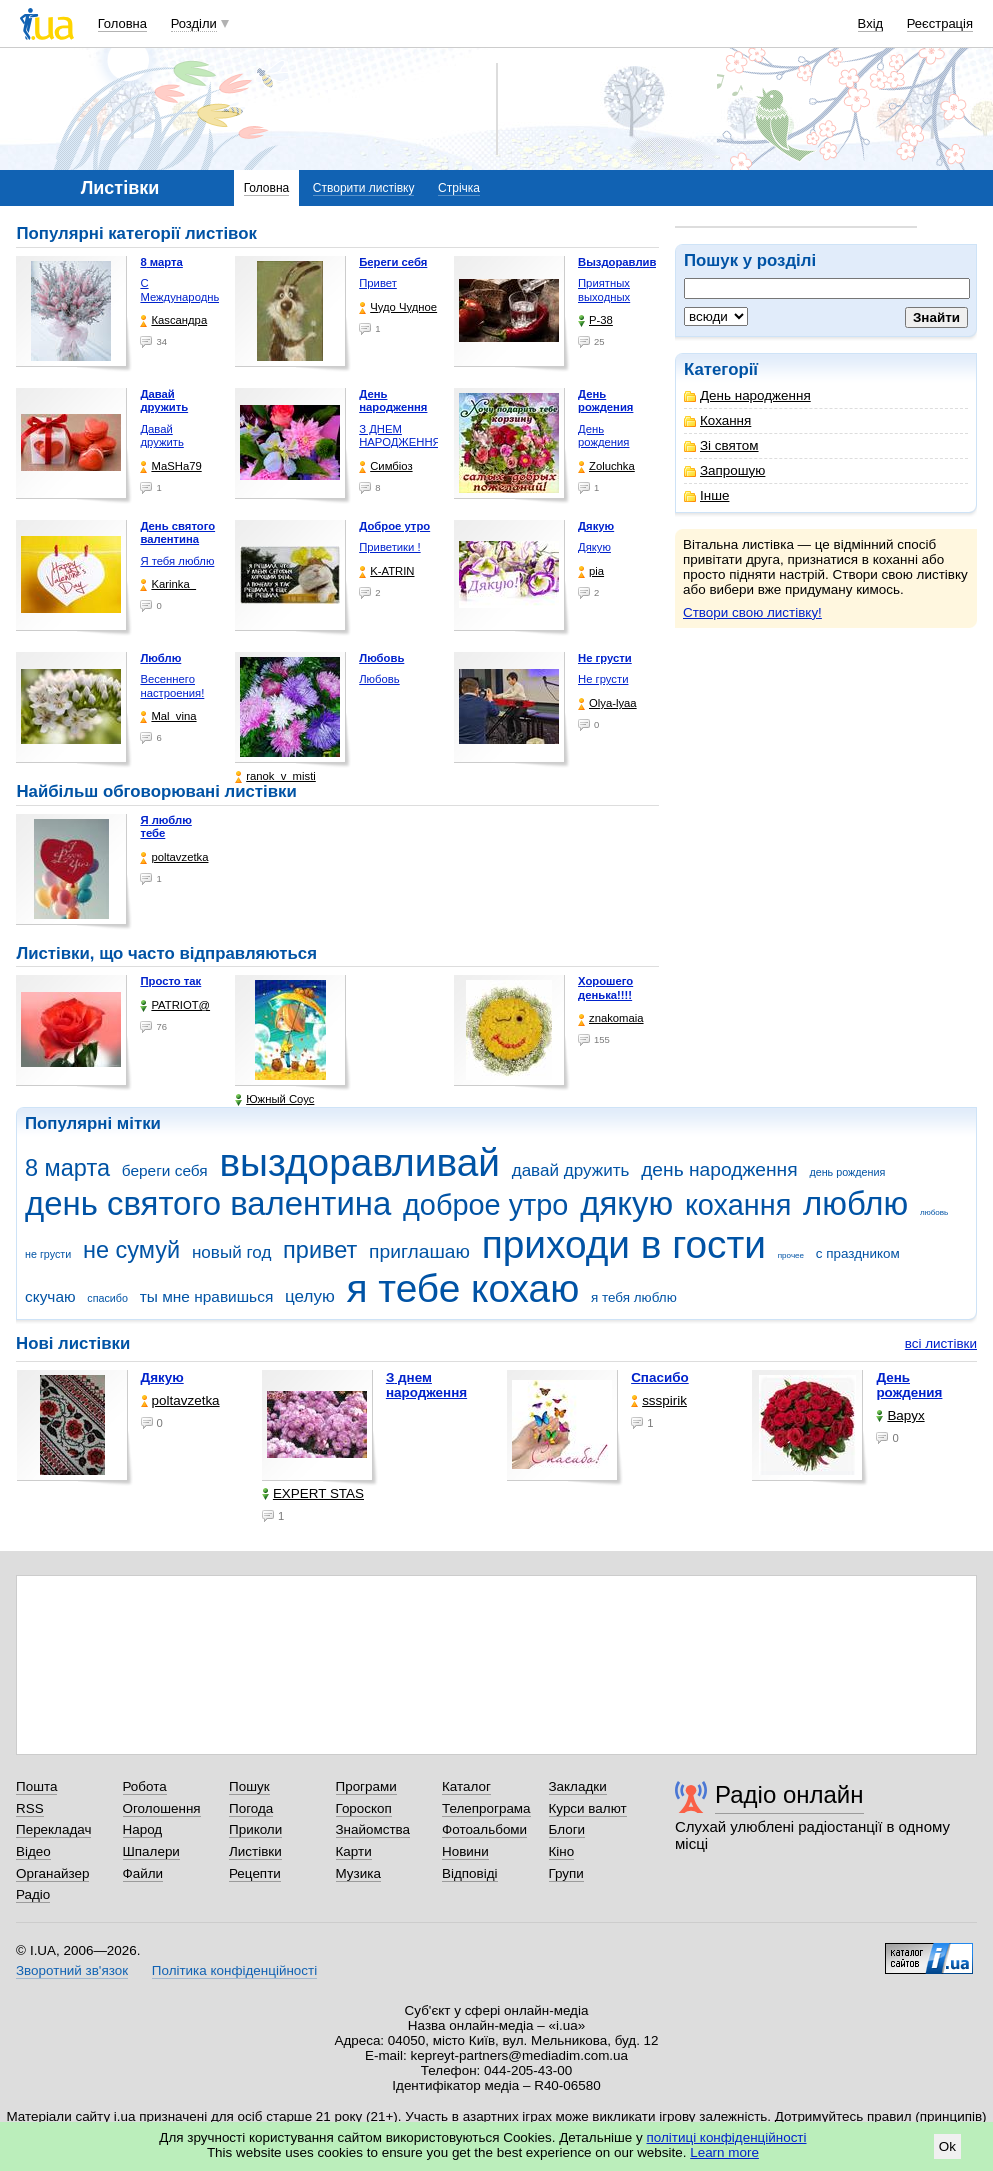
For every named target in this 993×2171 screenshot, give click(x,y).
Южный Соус (274, 1099)
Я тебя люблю (177, 561)
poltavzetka (174, 857)
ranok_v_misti (275, 776)
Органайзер (52, 1873)
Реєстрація (940, 23)
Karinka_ (168, 584)
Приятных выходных (604, 290)
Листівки (255, 1851)
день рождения (847, 1172)
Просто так (170, 981)
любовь (934, 1212)
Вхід (871, 23)
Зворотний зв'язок (72, 1970)
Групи (566, 1873)
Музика (358, 1873)
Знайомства (373, 1829)
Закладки (578, 1786)
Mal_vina (168, 716)
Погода (251, 1808)
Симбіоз (385, 466)
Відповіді (470, 1873)
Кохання (717, 420)
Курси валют (588, 1808)
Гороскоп (364, 1808)
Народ (143, 1829)
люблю (855, 1203)
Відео (33, 1851)
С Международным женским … (184, 296)
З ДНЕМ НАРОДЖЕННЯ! (401, 436)
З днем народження (426, 1385)
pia (591, 571)
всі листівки (941, 1343)
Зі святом (721, 445)
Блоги (567, 1829)
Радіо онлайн (789, 1794)
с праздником (858, 1253)
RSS (30, 1808)
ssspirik (659, 1400)
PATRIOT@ (175, 1005)
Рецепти (255, 1873)
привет (320, 1250)
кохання (738, 1205)
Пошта (36, 1786)
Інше (706, 495)
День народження (747, 395)
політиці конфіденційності (727, 2137)
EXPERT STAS (313, 1493)
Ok (947, 2146)
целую (310, 1296)
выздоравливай (359, 1162)
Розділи (194, 23)
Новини (465, 1851)
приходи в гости (624, 1244)
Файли (143, 1873)
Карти (354, 1851)
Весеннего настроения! (172, 686)
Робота (145, 1786)
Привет (378, 283)
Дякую (594, 547)
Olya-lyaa (607, 703)
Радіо (33, 1894)
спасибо (107, 1298)
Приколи (255, 1829)
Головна (122, 23)
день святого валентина (208, 1203)
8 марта (67, 1168)
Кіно (562, 1851)
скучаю (50, 1296)
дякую (626, 1203)
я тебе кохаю (463, 1288)
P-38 (595, 320)
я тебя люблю (634, 1297)
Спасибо (660, 1377)
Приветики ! (389, 547)
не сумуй (131, 1250)
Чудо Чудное (398, 307)
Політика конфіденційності (234, 1970)
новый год (231, 1252)
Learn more (724, 2152)
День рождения (603, 436)
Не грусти (603, 679)
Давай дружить (161, 436)
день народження (719, 1169)
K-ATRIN (386, 571)
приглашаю (419, 1251)
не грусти (48, 1254)
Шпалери (151, 1851)
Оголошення (162, 1808)
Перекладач (53, 1829)
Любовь (379, 679)
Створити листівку (364, 188)
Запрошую (724, 470)
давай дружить (571, 1170)
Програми (366, 1786)
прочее (791, 1255)
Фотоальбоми (484, 1829)
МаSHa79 (170, 466)
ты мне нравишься (207, 1296)
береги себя (165, 1170)
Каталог (466, 1786)
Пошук (249, 1786)
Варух (900, 1415)
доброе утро (485, 1205)
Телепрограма (486, 1808)
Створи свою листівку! (752, 612)
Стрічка (459, 188)
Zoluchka (606, 466)
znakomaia (611, 1018)
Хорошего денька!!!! (605, 988)
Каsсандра (173, 320)
